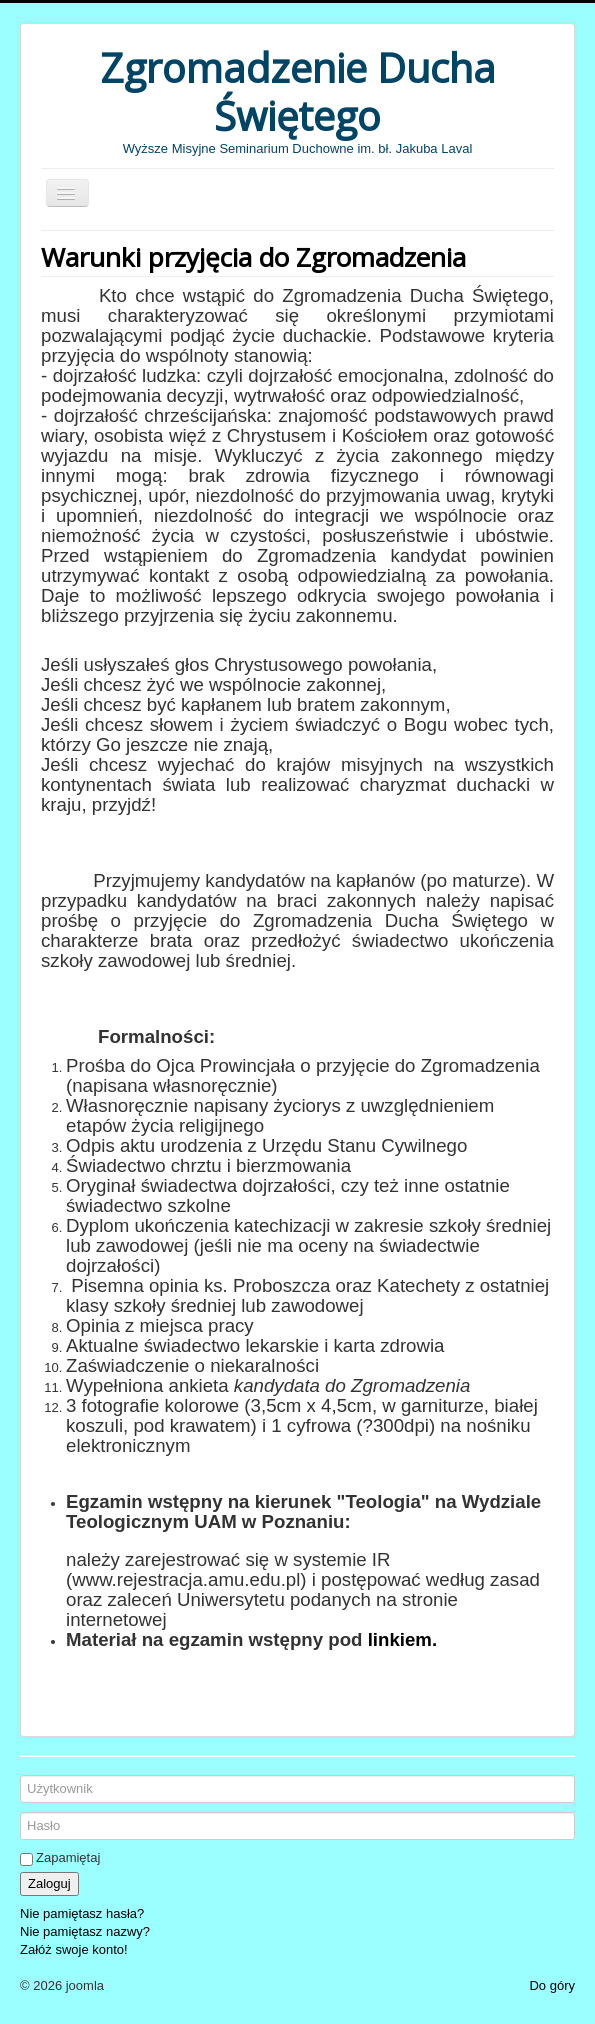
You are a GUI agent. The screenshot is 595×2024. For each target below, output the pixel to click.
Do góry (552, 1985)
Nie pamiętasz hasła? (82, 1913)
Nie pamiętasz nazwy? (85, 1931)
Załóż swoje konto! (74, 1949)
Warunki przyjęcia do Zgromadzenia (253, 257)
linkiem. (402, 1639)
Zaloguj (49, 1883)
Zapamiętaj (68, 1857)
